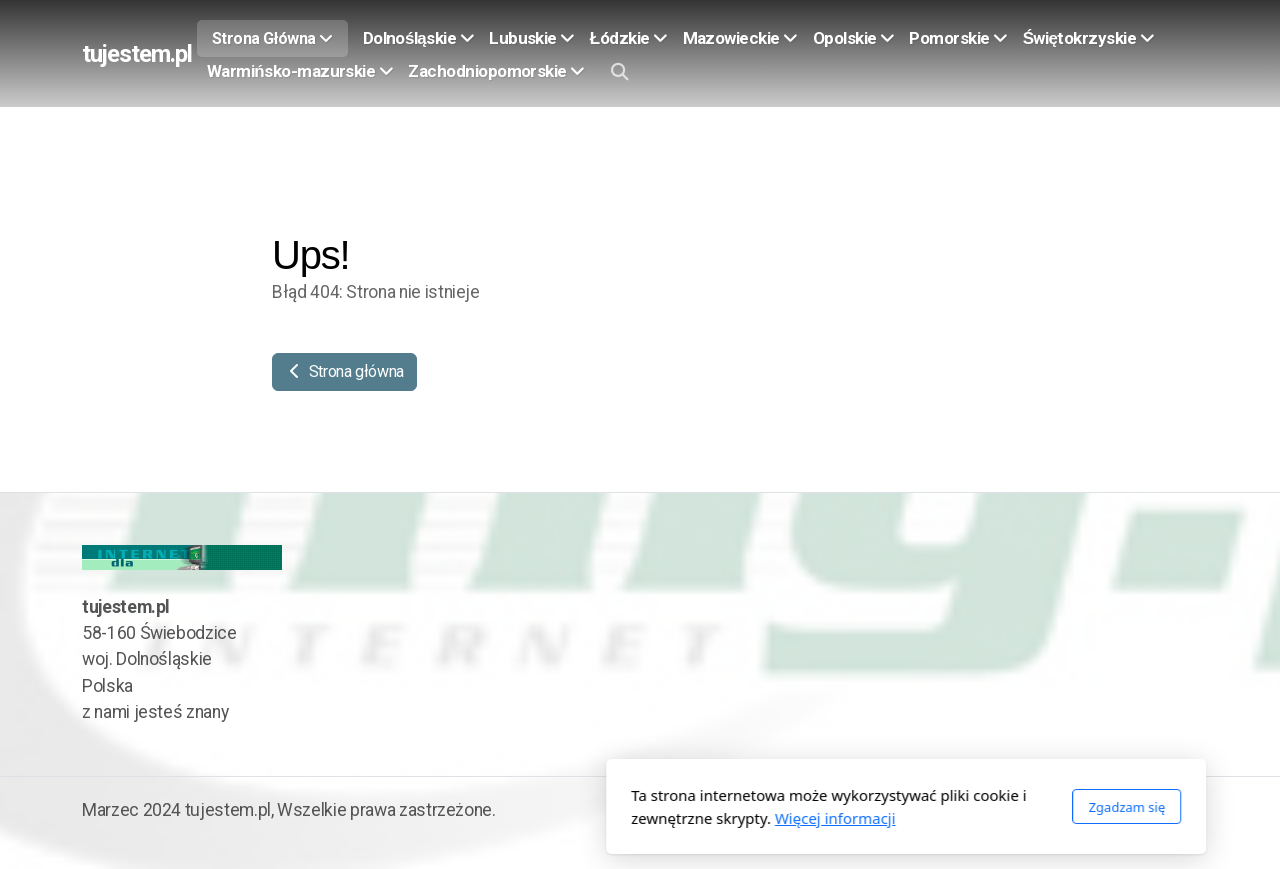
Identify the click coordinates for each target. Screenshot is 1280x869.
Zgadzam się (860, 807)
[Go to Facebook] (1153, 812)
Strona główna (344, 371)
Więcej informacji (569, 818)
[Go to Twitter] (1183, 812)
